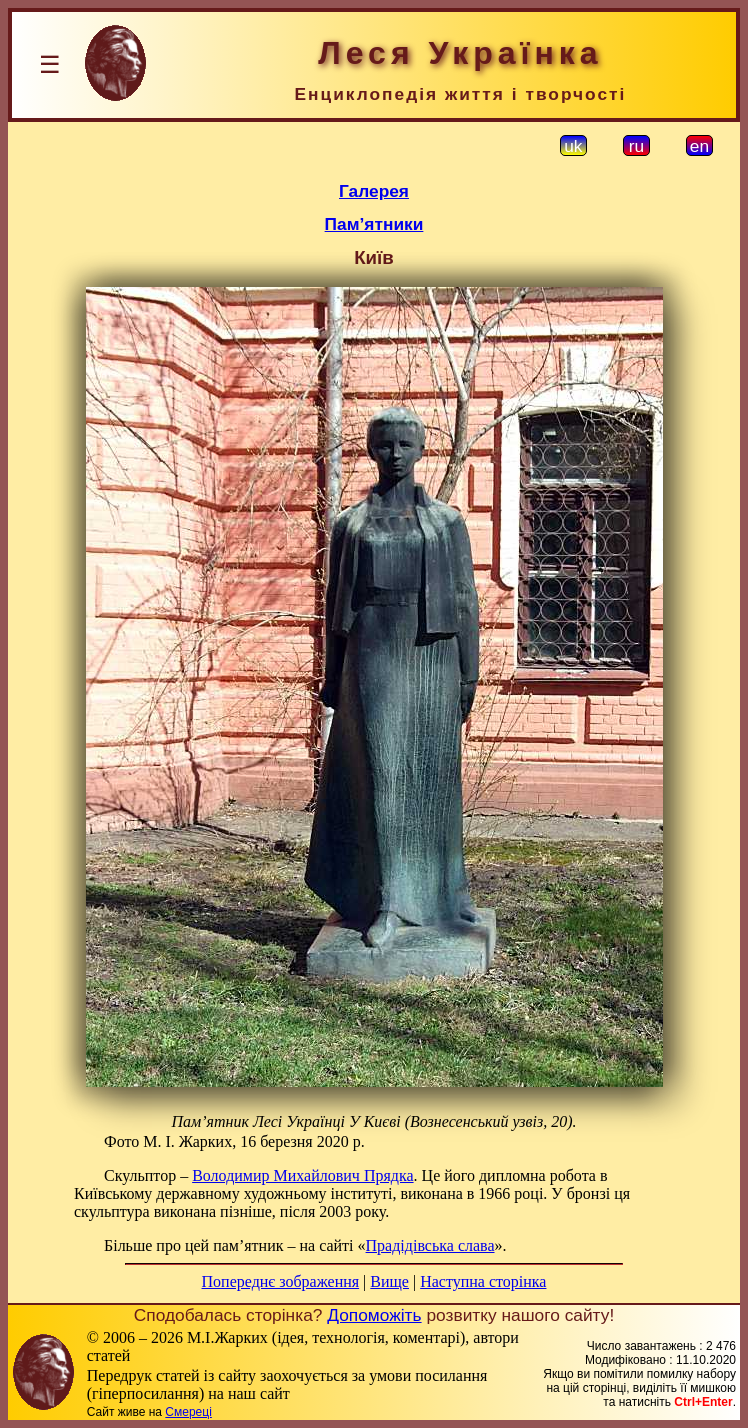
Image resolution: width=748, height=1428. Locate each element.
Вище (389, 1281)
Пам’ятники (374, 224)
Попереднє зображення (281, 1281)
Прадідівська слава (430, 1245)
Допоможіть (374, 1315)
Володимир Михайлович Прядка (302, 1175)
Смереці (188, 1412)
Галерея (374, 191)
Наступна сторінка (483, 1281)
